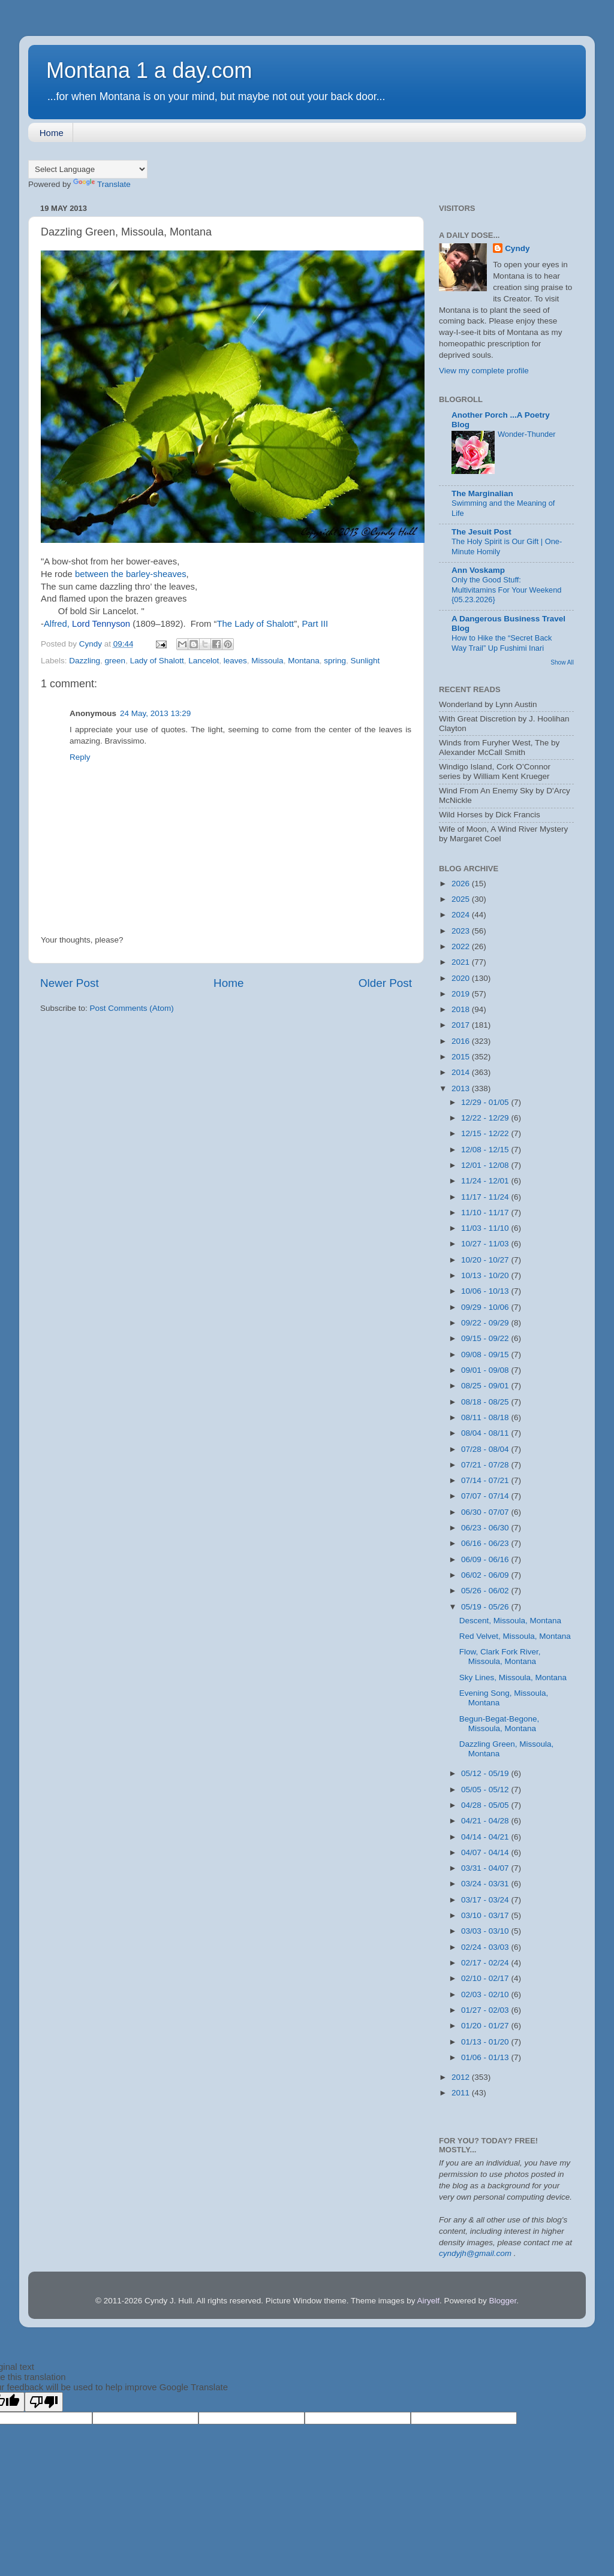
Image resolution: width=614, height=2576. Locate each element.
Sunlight (365, 660)
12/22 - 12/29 (486, 1117)
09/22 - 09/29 (486, 1322)
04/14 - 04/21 (486, 1836)
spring (335, 660)
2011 (462, 2092)
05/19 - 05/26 (486, 1606)
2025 (462, 899)
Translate (102, 184)
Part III (315, 624)
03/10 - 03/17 (486, 1915)
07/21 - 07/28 (486, 1464)
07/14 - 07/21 (486, 1480)
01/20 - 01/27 (486, 2025)
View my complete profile (484, 370)
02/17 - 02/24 (486, 1962)
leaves (235, 660)
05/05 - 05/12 (486, 1789)
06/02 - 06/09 (486, 1575)
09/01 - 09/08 (486, 1370)
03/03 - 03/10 (486, 1930)
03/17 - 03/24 (486, 1899)
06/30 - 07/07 (486, 1512)
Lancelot (203, 660)
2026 (462, 883)
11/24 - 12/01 (486, 1180)
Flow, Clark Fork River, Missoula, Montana (500, 1656)
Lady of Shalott (157, 660)
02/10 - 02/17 (486, 1978)
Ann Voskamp (478, 570)
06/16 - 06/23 (486, 1543)
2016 (462, 1041)
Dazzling (84, 660)
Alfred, (87, 624)
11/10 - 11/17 (486, 1212)
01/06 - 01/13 (486, 2057)
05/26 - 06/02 (486, 1590)
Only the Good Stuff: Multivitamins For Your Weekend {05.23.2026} (507, 589)
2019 (462, 993)
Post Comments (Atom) (132, 1008)
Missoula (267, 660)
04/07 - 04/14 (486, 1852)
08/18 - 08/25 (486, 1401)
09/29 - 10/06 (486, 1307)
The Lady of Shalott (255, 624)
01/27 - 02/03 (486, 2010)
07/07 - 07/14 (486, 1495)
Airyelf (428, 2300)
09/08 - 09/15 (486, 1354)
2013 (462, 1088)
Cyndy (517, 248)
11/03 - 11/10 (486, 1228)
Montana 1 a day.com (149, 70)
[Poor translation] (44, 2402)
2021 (462, 962)
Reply (80, 757)
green (115, 660)
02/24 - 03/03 (486, 1947)
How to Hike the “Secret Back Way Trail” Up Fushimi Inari (502, 643)
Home (52, 133)
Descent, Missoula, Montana (510, 1620)
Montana (304, 660)
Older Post (385, 983)
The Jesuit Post (481, 531)
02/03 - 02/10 (486, 1994)
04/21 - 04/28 (486, 1820)
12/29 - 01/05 (486, 1102)
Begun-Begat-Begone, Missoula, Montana (499, 1723)
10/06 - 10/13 (486, 1291)
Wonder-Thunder (527, 434)
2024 (462, 914)
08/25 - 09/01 (486, 1385)
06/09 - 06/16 (486, 1559)
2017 (462, 1024)
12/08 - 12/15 (486, 1149)
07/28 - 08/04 (486, 1449)
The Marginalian (482, 493)
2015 (462, 1056)
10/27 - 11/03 (486, 1243)
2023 (462, 930)
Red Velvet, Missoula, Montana (515, 1636)
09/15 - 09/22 (486, 1338)
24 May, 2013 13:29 (155, 713)
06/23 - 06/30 (486, 1527)
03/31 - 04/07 (486, 1868)
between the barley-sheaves (130, 574)
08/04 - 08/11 (486, 1433)
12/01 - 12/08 (486, 1165)
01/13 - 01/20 (486, 2041)
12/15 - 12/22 (486, 1133)
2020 (462, 978)
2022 (462, 946)
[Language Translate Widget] (88, 169)
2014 (462, 1072)
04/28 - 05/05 (486, 1805)
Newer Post (69, 983)
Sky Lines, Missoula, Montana (513, 1677)
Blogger (502, 2300)
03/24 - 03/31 (486, 1883)
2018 (462, 1009)
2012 (462, 2077)
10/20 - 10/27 (486, 1259)
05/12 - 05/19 (486, 1773)
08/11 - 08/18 (486, 1417)
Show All (562, 662)
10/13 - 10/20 (486, 1275)
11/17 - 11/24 (486, 1196)
